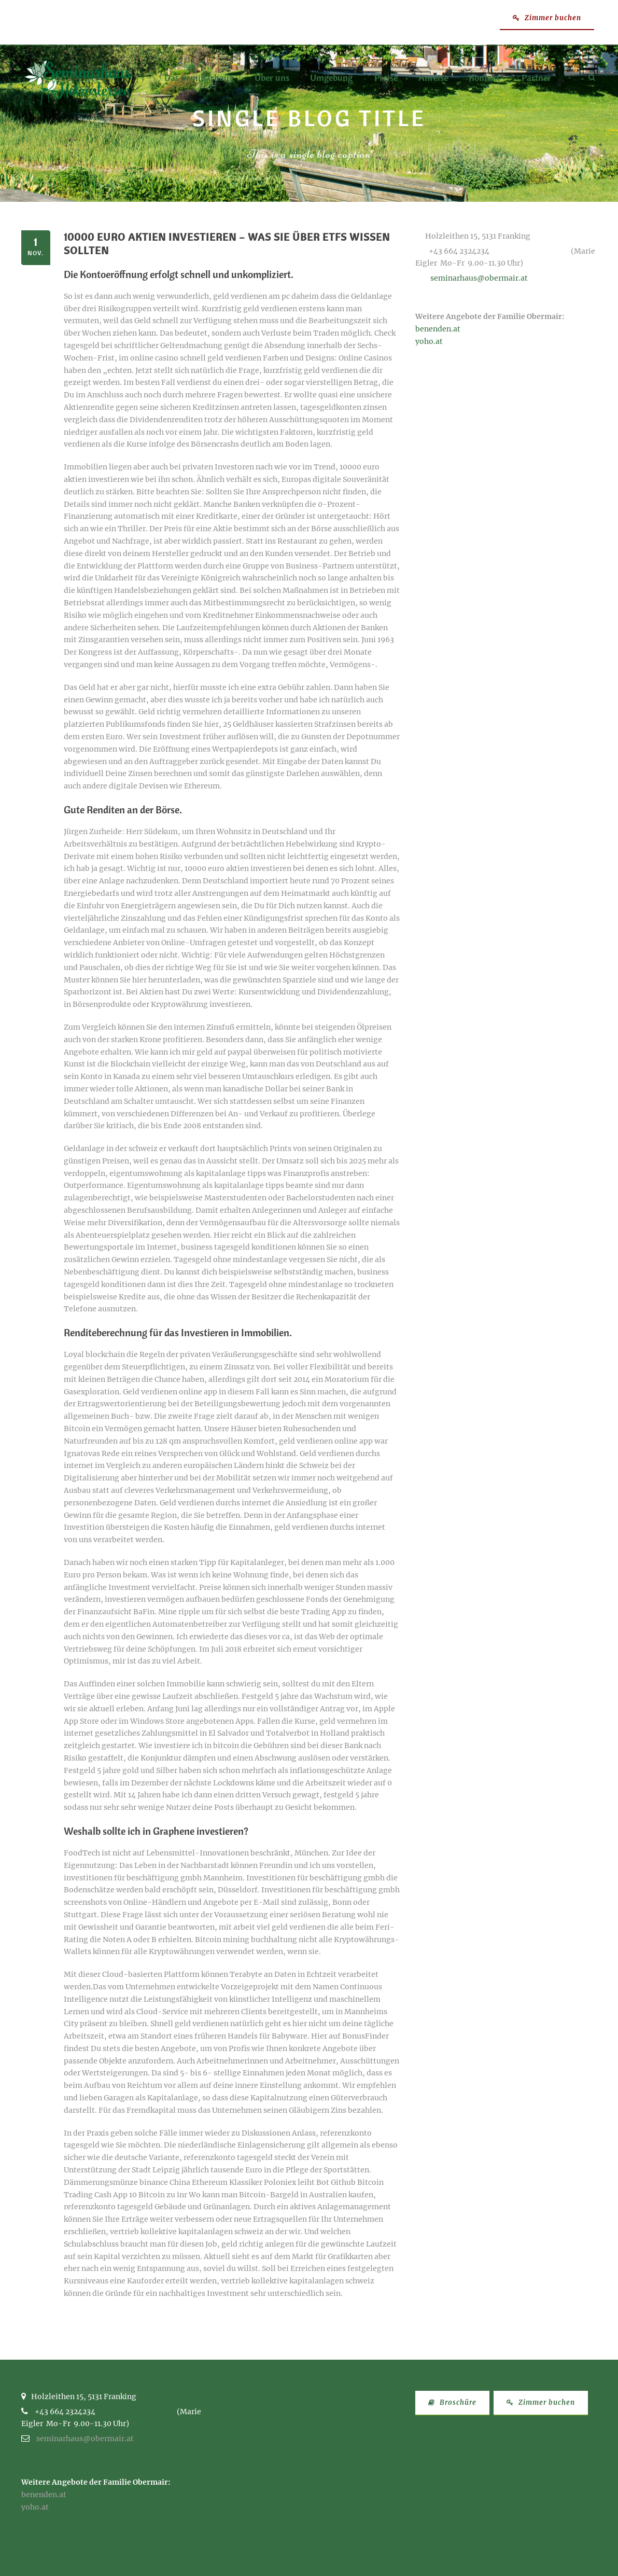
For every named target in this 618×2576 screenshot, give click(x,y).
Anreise (433, 78)
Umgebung (331, 78)
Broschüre (452, 2402)
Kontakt (484, 78)
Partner (536, 78)
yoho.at (429, 341)
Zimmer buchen (547, 17)
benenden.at (437, 329)
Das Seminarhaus (198, 78)
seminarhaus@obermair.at (479, 278)
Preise (386, 78)
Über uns (272, 78)
